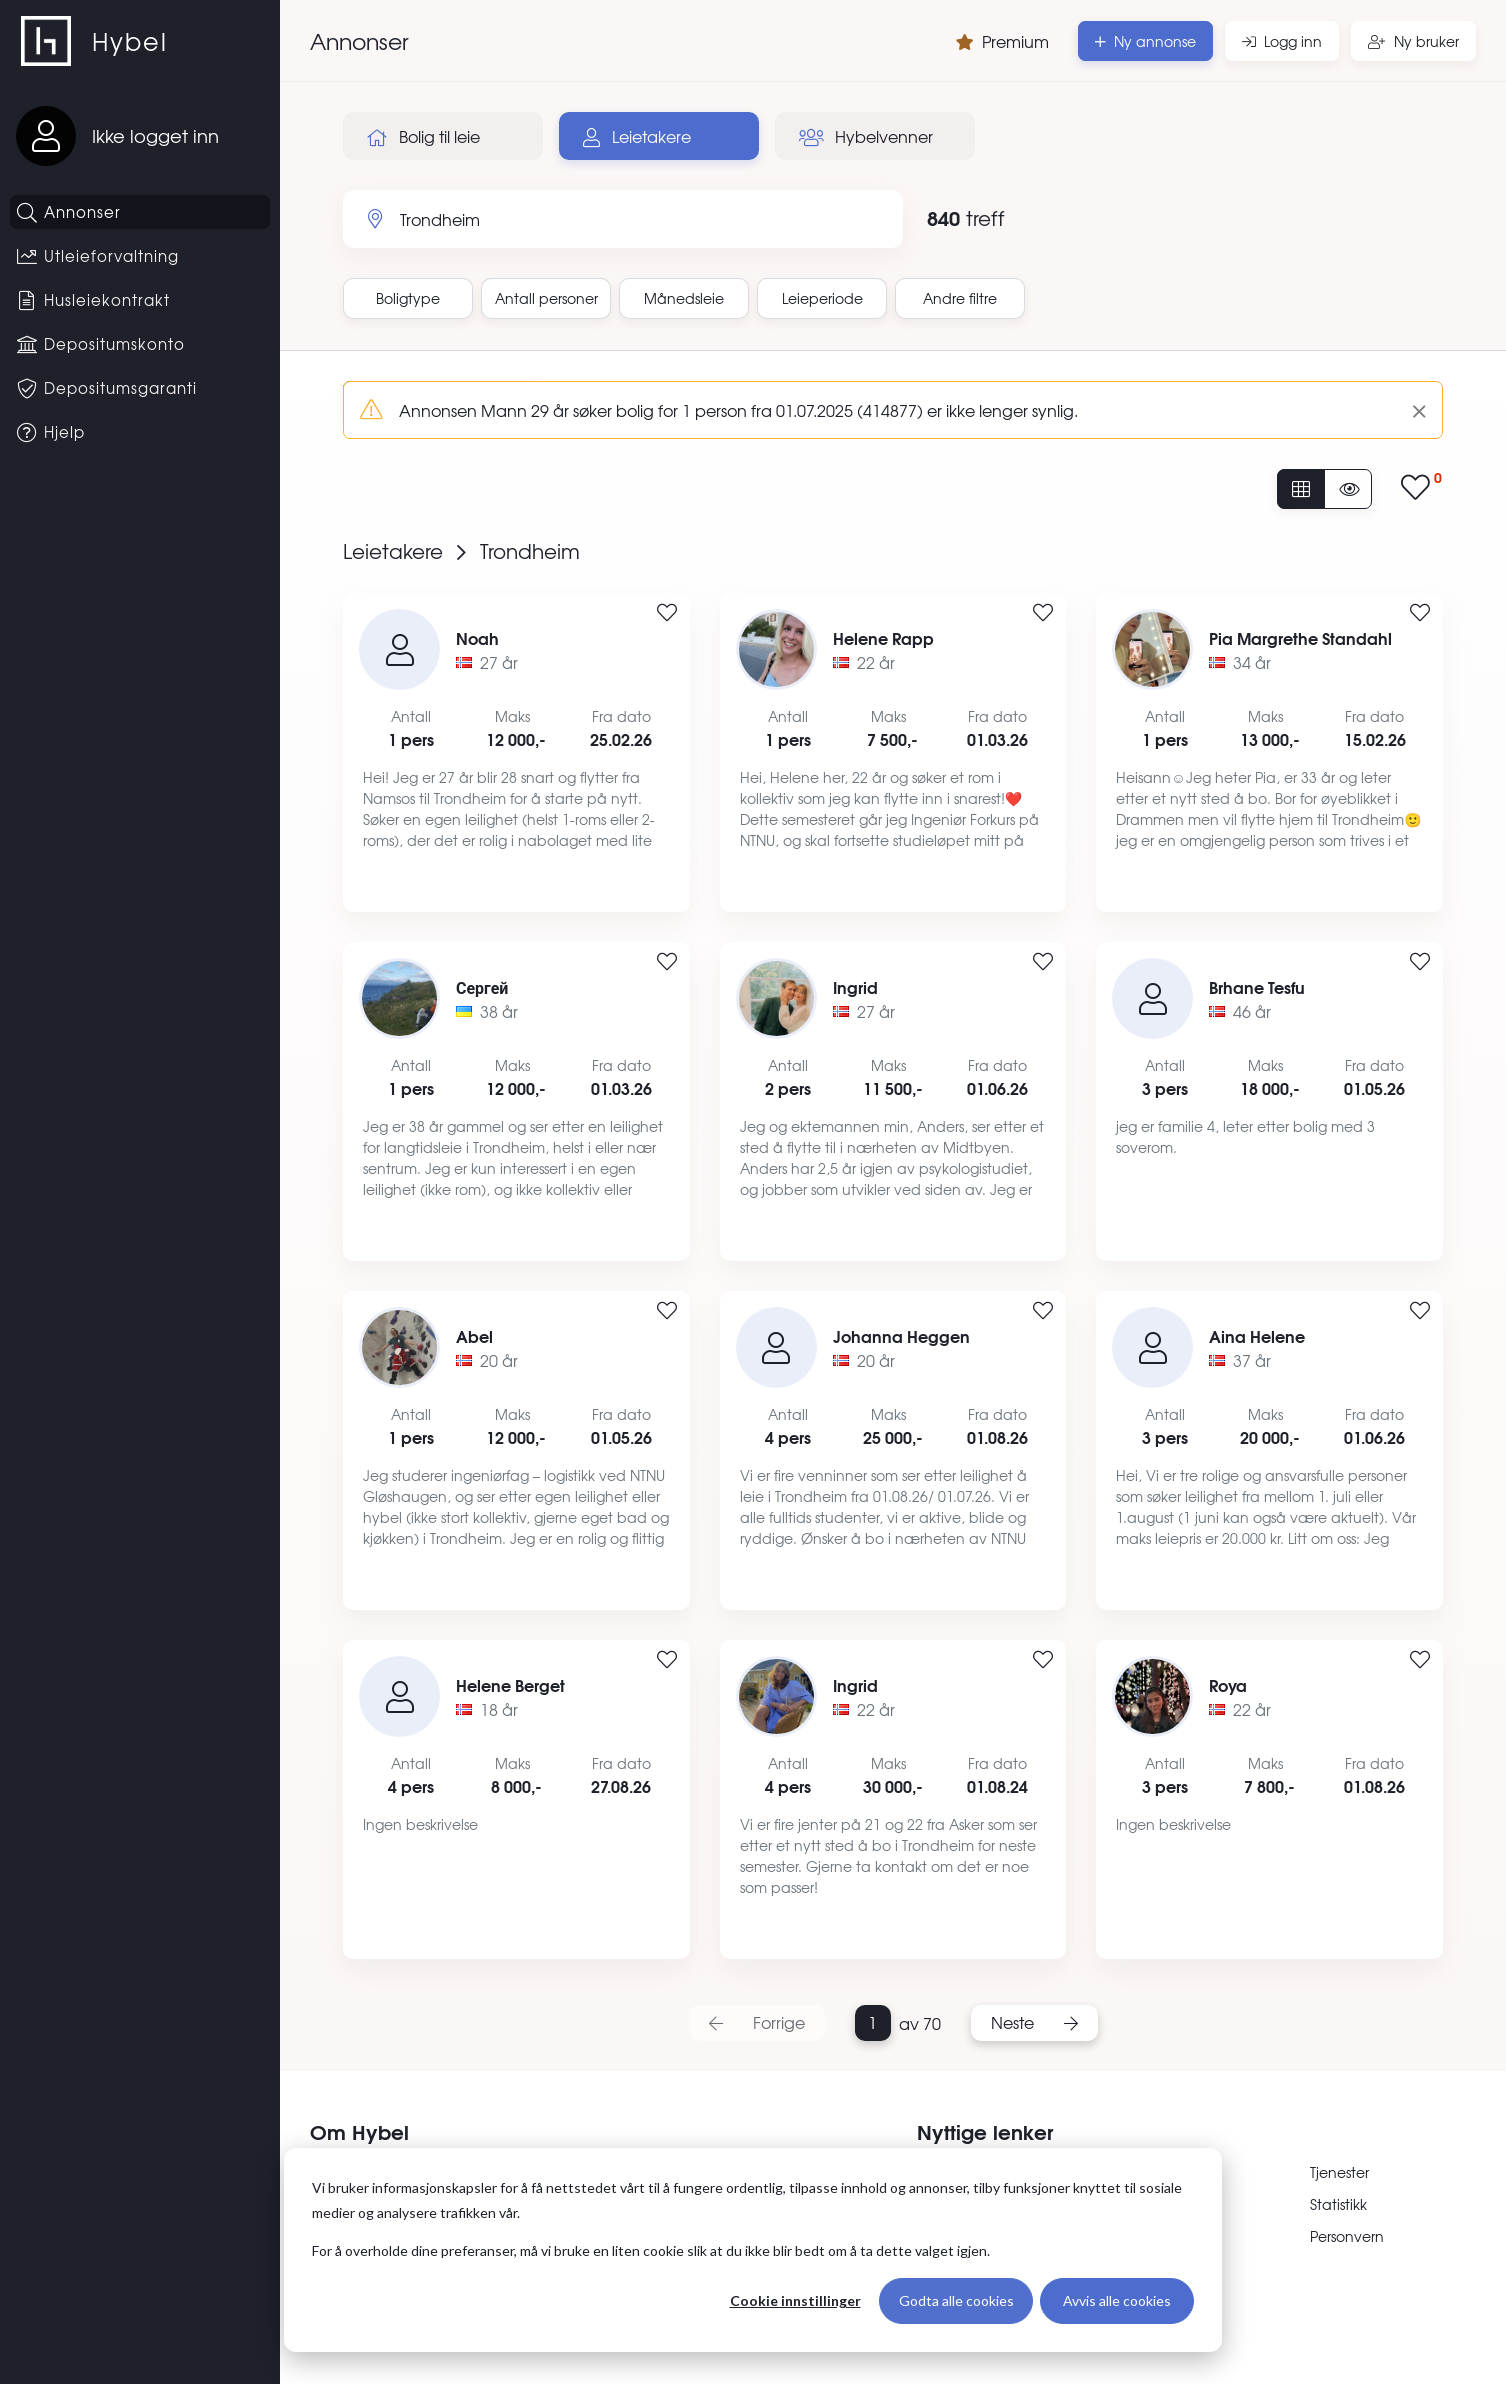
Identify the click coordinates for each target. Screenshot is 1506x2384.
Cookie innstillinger (795, 2300)
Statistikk (1338, 2204)
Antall (546, 298)
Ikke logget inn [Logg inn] (155, 135)
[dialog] (753, 2250)
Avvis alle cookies (1117, 2300)
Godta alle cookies (956, 2300)
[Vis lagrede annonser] (1421, 488)
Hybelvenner (866, 136)
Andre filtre (960, 298)
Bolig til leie (423, 136)
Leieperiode (822, 298)
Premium (1002, 41)
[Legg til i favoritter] (667, 613)
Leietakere (637, 136)
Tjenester (1339, 2172)
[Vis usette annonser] (1348, 489)
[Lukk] (1411, 410)
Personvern (1347, 2236)
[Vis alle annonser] (1301, 489)
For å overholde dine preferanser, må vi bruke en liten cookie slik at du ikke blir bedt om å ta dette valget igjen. (651, 2250)
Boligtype (408, 298)
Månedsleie (684, 298)
